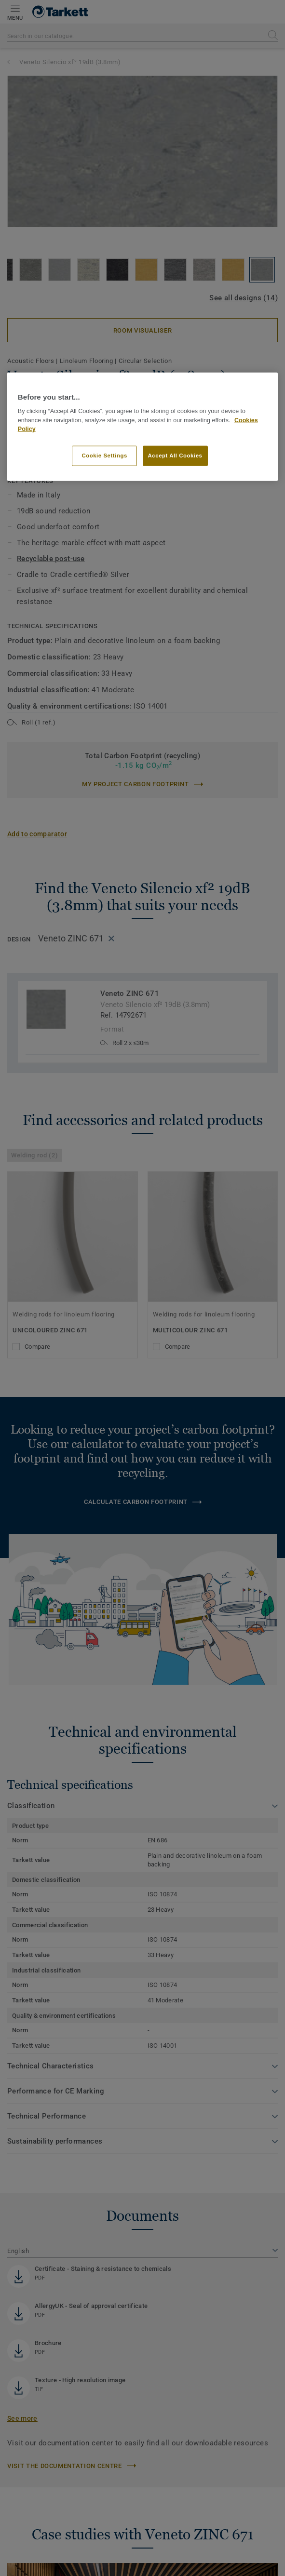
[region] (142, 426)
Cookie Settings (104, 455)
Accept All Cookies (175, 455)
